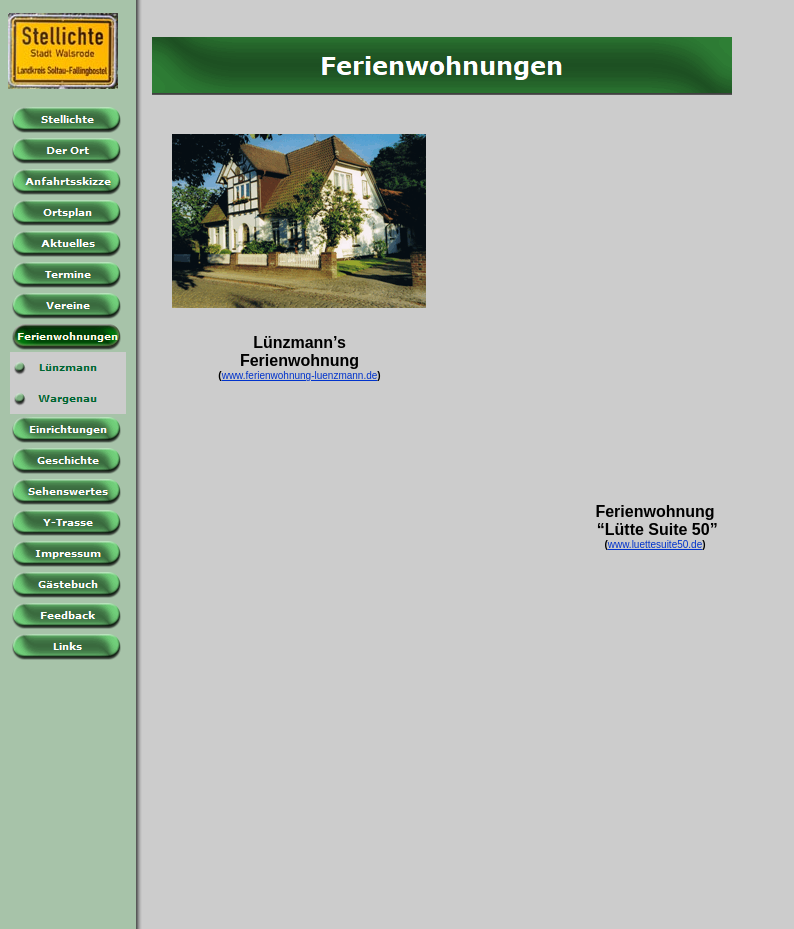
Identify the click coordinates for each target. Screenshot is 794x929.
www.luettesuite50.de (655, 544)
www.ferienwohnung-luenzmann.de (300, 375)
